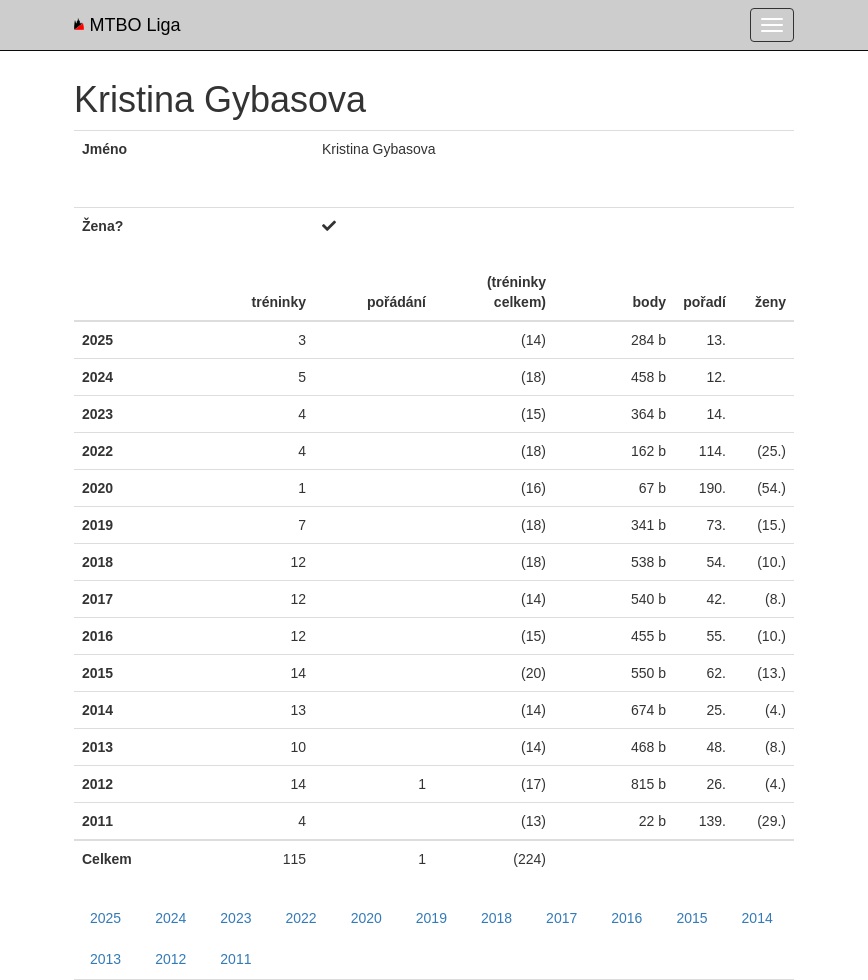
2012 (170, 959)
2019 (431, 918)
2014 (757, 918)
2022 (300, 918)
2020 (366, 918)
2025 (105, 918)
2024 (170, 918)
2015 (691, 918)
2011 (235, 959)
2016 (626, 918)
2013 (105, 959)
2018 (496, 918)
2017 (561, 918)
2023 (235, 918)
